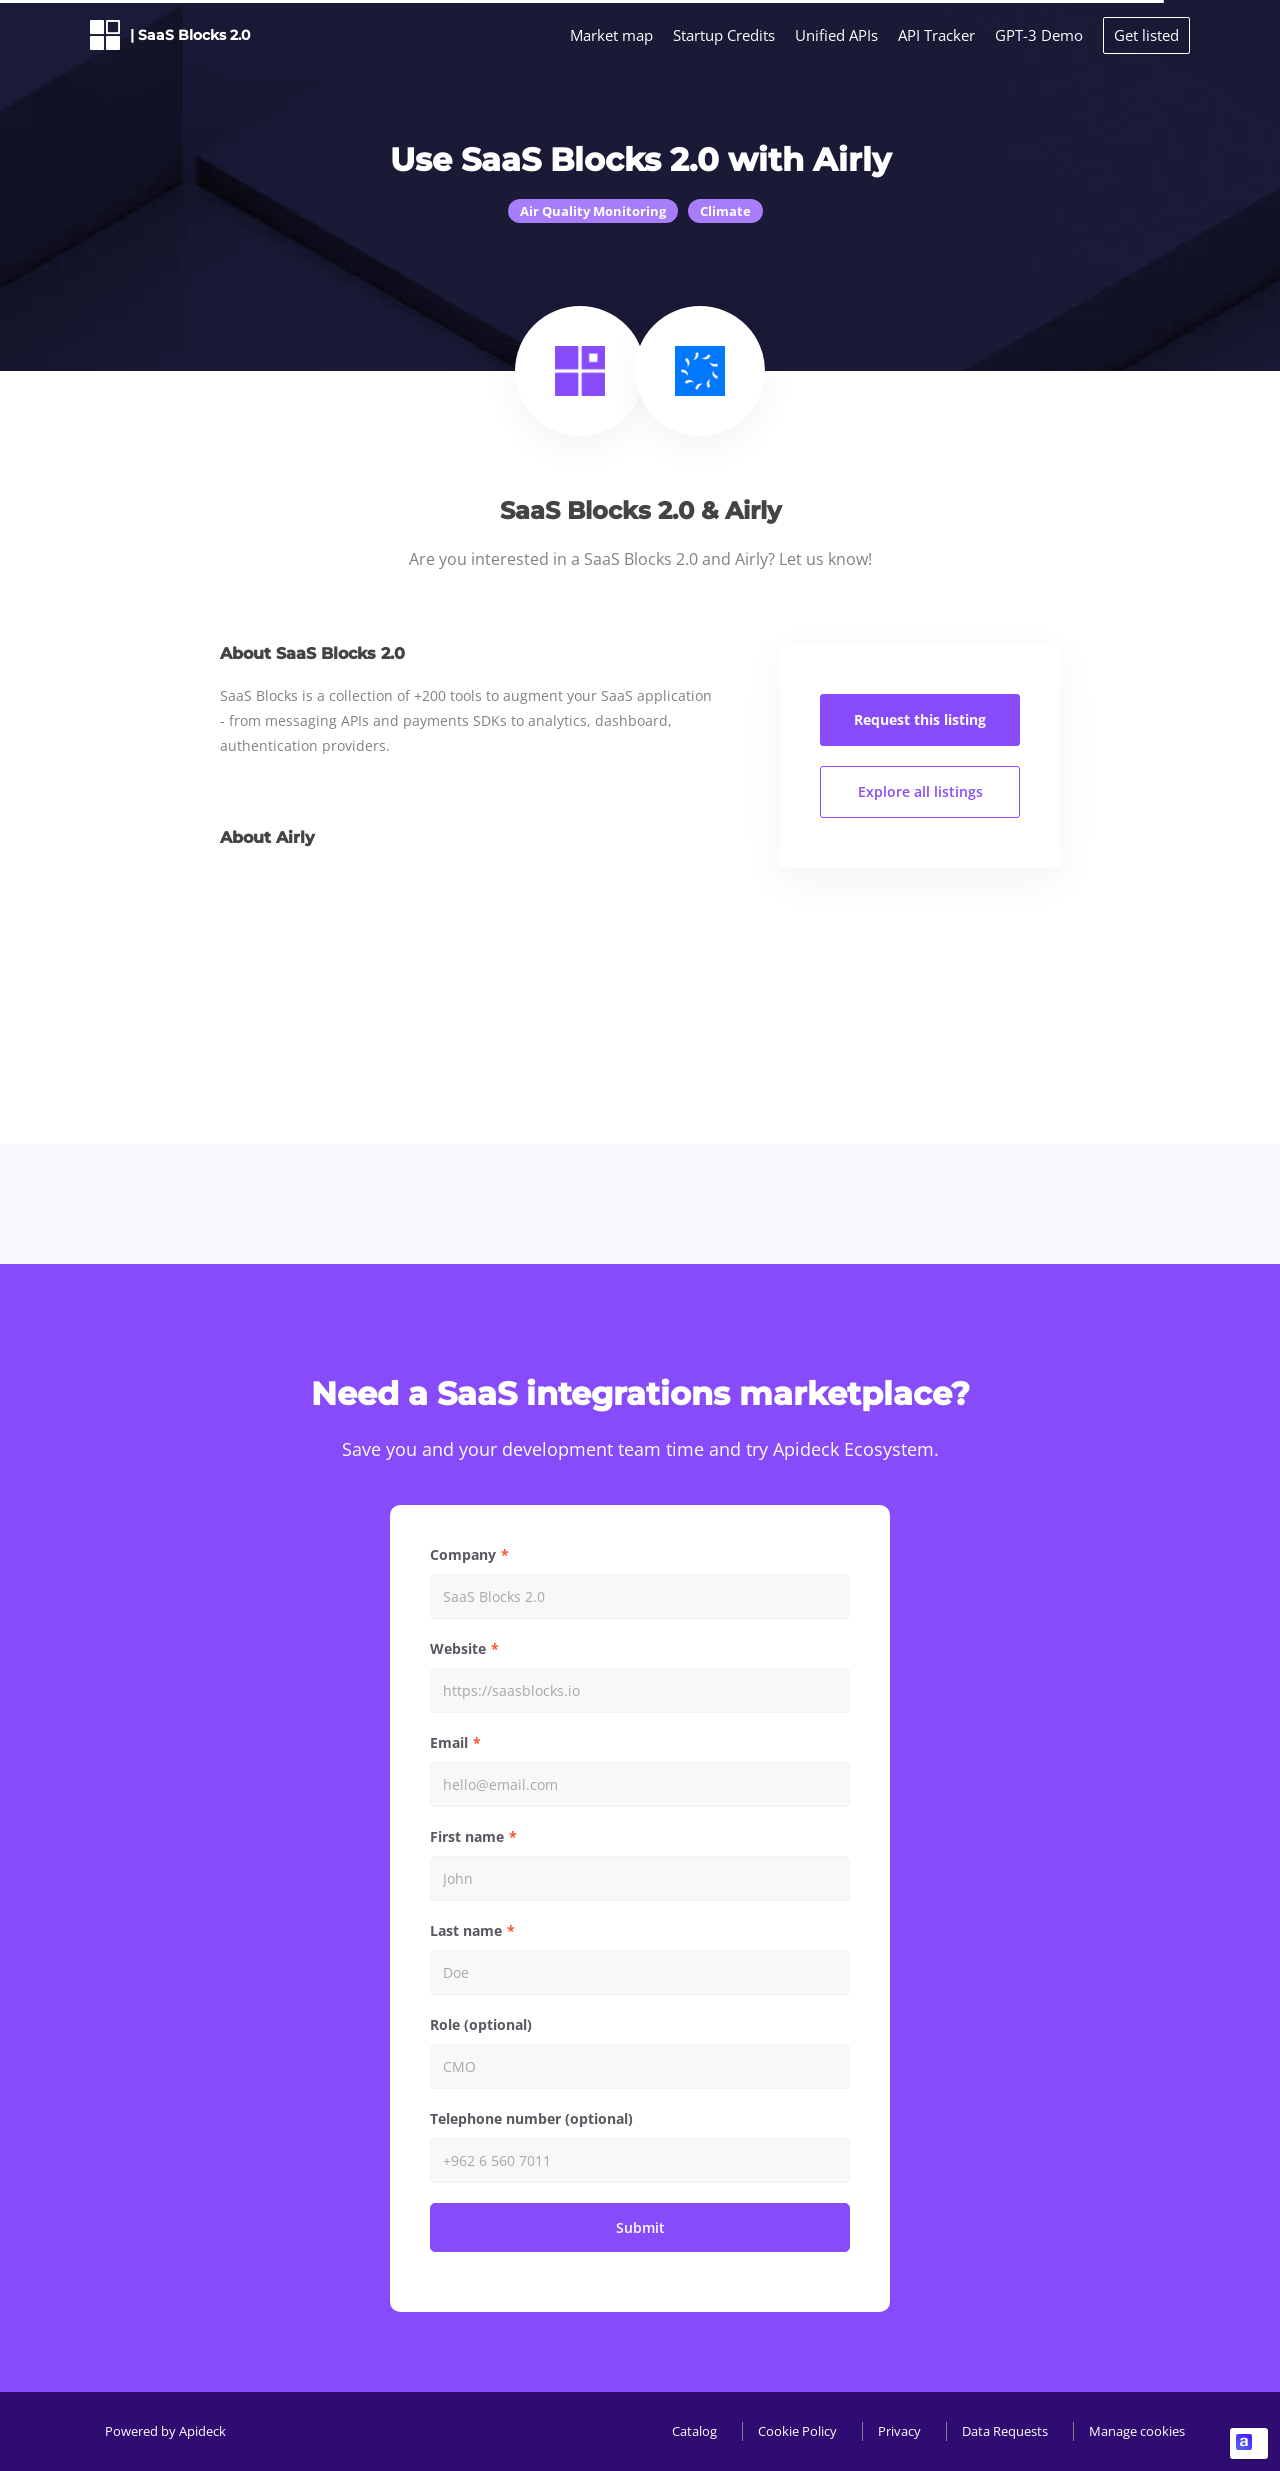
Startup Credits (724, 35)
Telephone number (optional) (531, 2118)
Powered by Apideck (165, 2431)
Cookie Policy (797, 2431)
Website (458, 1648)
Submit (640, 2227)
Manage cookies (1137, 2431)
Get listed (1146, 35)
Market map (611, 35)
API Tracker (936, 35)
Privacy (899, 2431)
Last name (466, 1930)
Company (463, 1554)
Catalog (694, 2431)
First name (467, 1836)
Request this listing (920, 719)
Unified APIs (836, 35)
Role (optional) (481, 2024)
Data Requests (1005, 2431)
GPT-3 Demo (1039, 35)
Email (449, 1742)
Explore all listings (920, 791)
